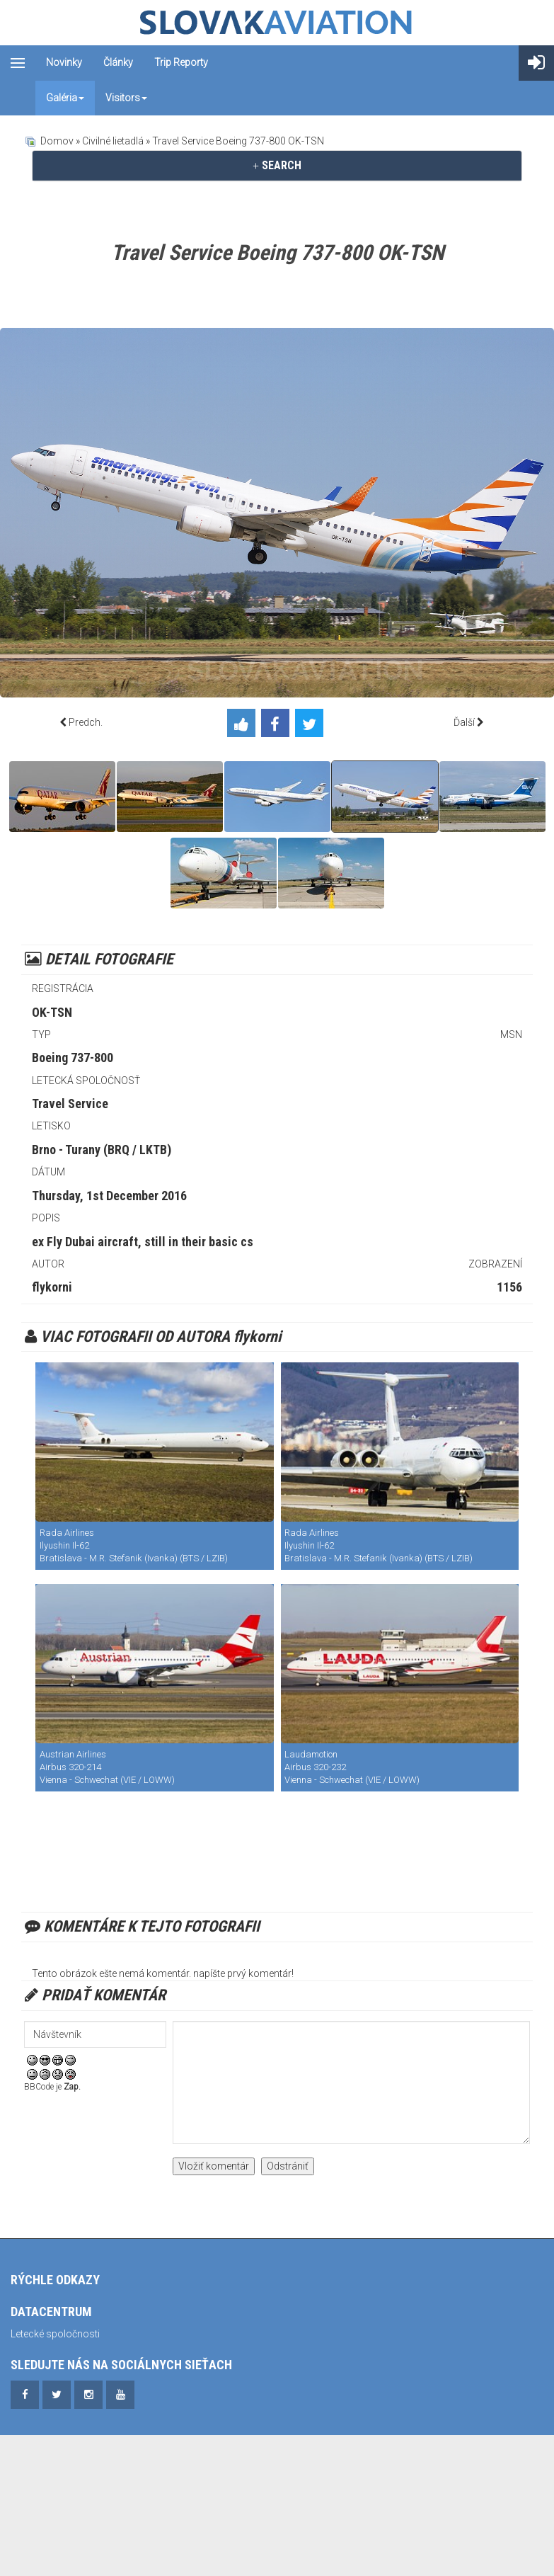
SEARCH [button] (277, 165)
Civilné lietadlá (113, 141)
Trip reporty (181, 62)
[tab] (277, 166)
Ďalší (464, 722)
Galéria (65, 97)
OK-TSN (52, 1012)
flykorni (52, 1287)
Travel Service (70, 1103)
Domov (57, 141)
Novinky (64, 62)
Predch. (86, 722)
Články (118, 62)
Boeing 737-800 (72, 1057)
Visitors (126, 97)
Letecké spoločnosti (55, 2334)
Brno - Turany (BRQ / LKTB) (101, 1149)
